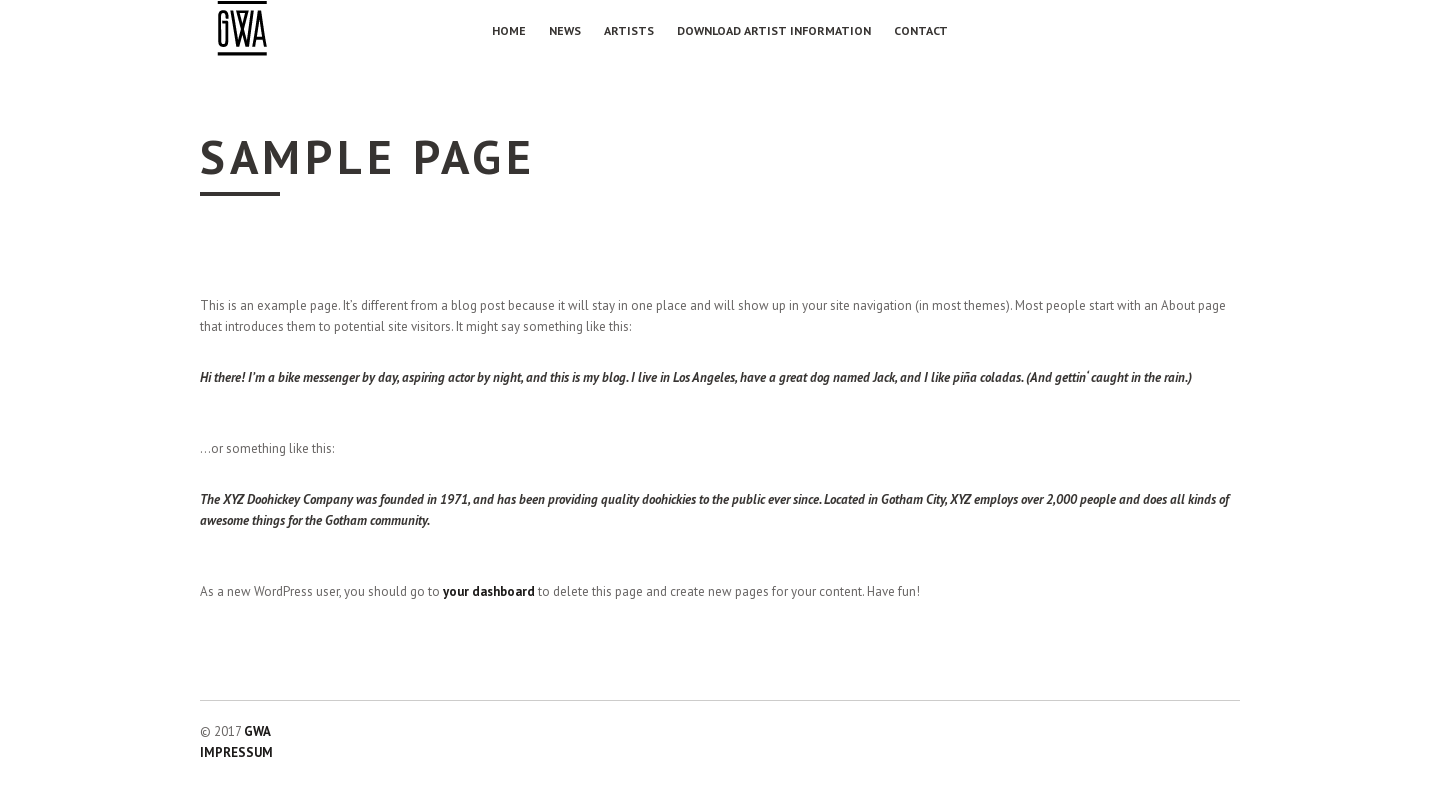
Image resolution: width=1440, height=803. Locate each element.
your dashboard (489, 591)
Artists (629, 30)
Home (509, 30)
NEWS (565, 30)
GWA (257, 731)
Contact (921, 30)
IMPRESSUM (236, 752)
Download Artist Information (774, 30)
